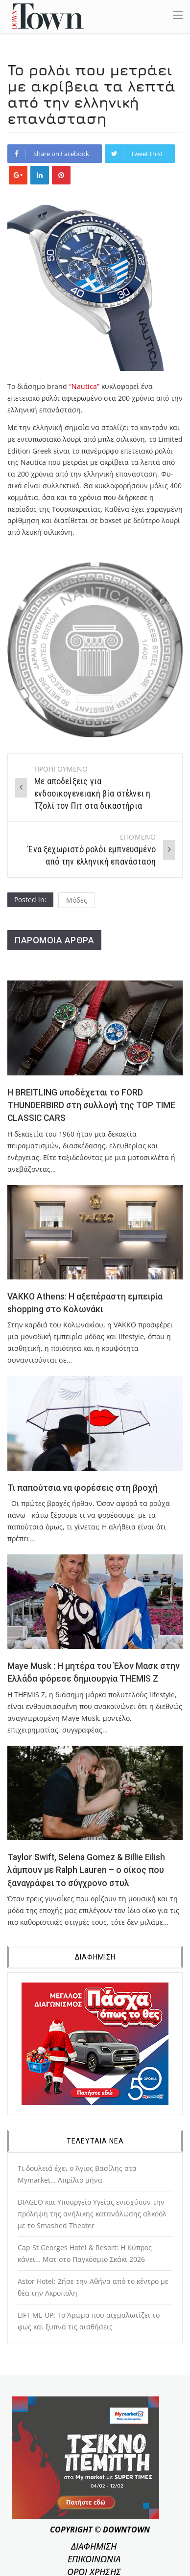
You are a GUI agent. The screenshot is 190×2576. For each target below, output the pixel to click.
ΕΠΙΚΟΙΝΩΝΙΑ (94, 2559)
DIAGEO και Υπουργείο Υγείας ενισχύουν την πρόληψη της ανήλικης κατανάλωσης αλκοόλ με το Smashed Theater (92, 2213)
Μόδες (76, 900)
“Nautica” (84, 386)
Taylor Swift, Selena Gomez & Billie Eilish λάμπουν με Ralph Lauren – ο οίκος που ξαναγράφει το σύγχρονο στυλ (86, 1870)
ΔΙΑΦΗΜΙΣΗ (94, 2546)
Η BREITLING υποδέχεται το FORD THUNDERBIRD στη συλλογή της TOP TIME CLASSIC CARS (91, 1105)
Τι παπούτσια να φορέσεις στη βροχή (82, 1488)
